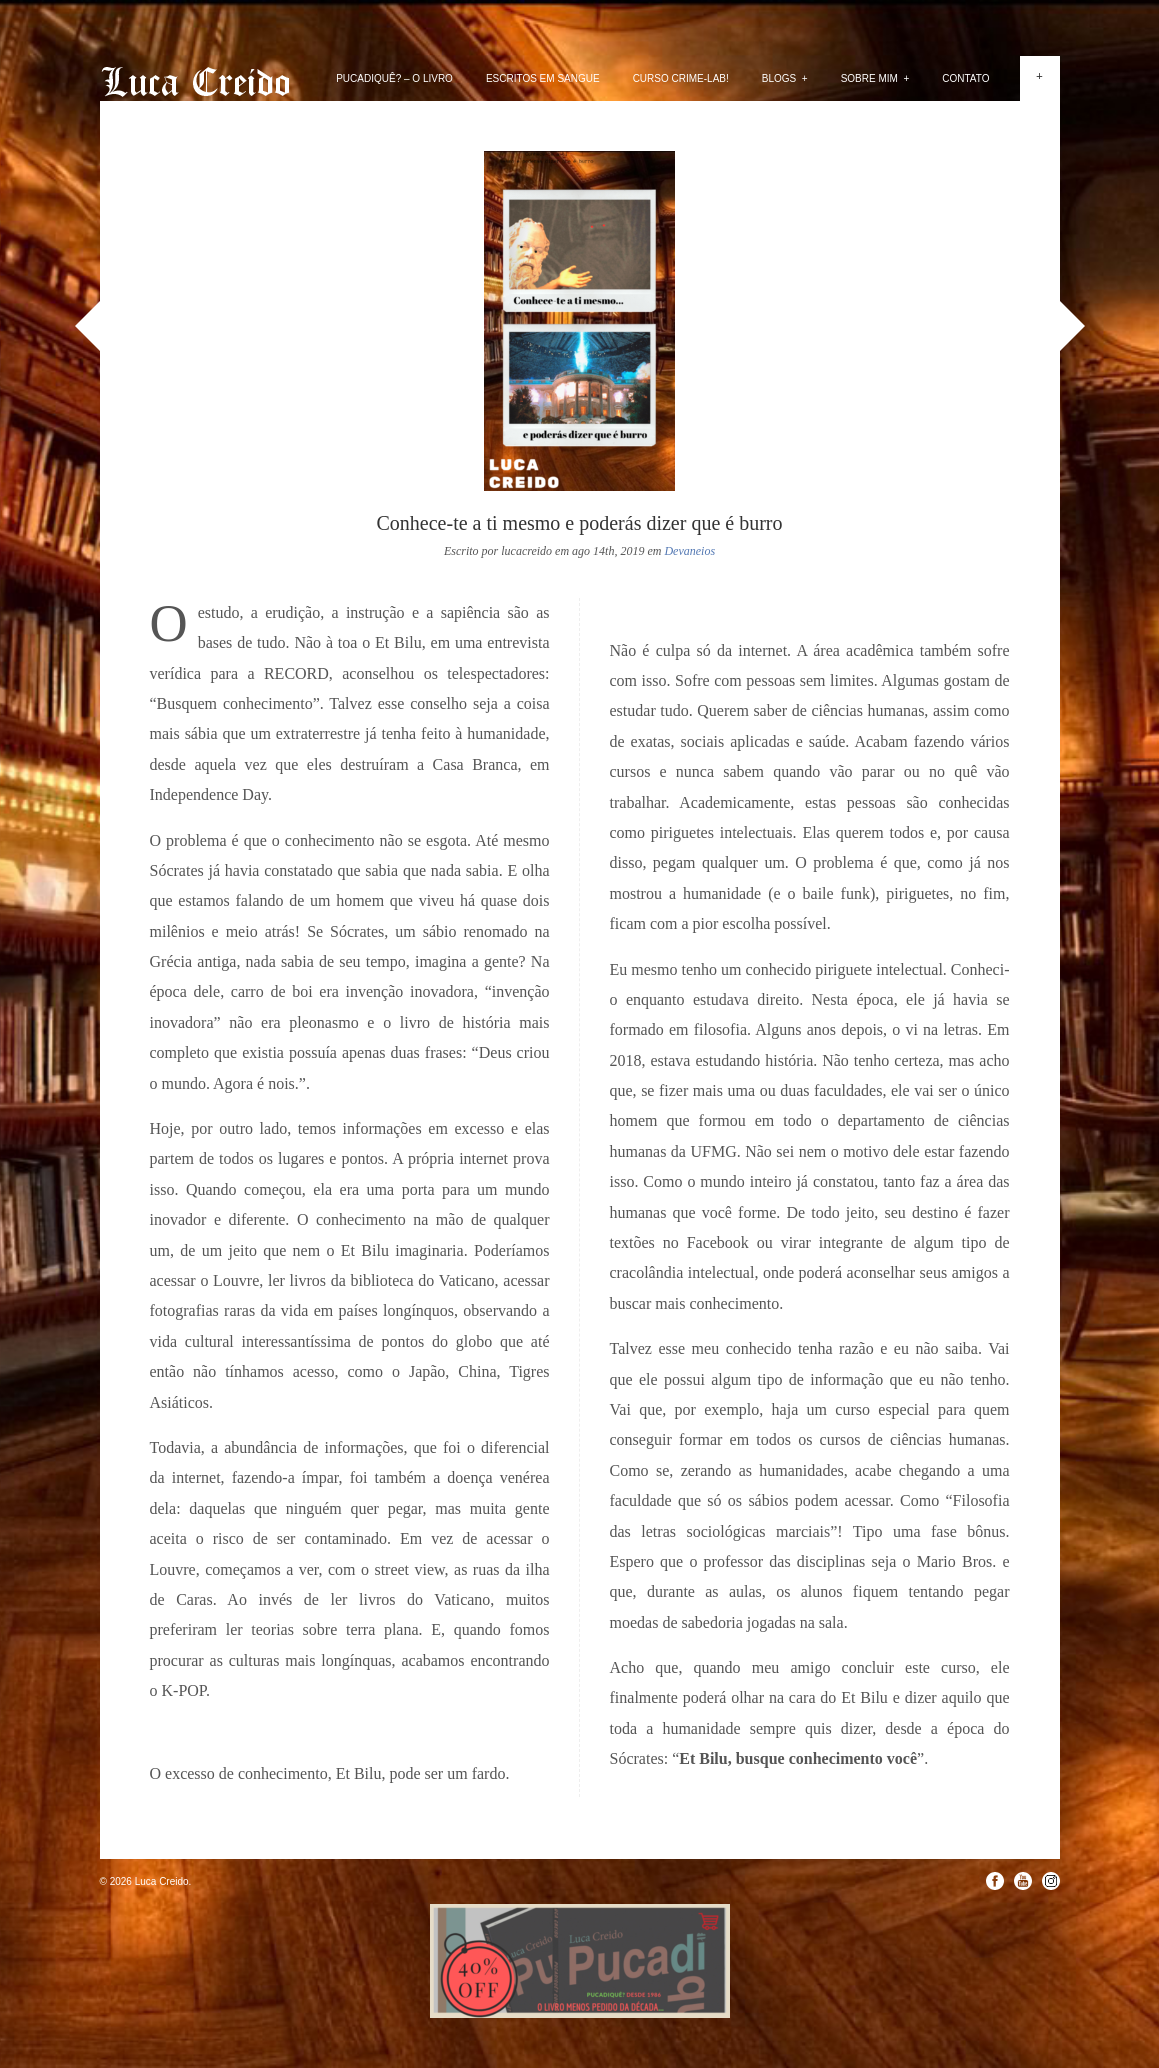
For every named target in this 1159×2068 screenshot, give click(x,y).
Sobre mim (875, 78)
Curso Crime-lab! (681, 78)
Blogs (785, 78)
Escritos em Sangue (543, 78)
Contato (965, 78)
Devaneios (689, 551)
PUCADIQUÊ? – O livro (394, 78)
